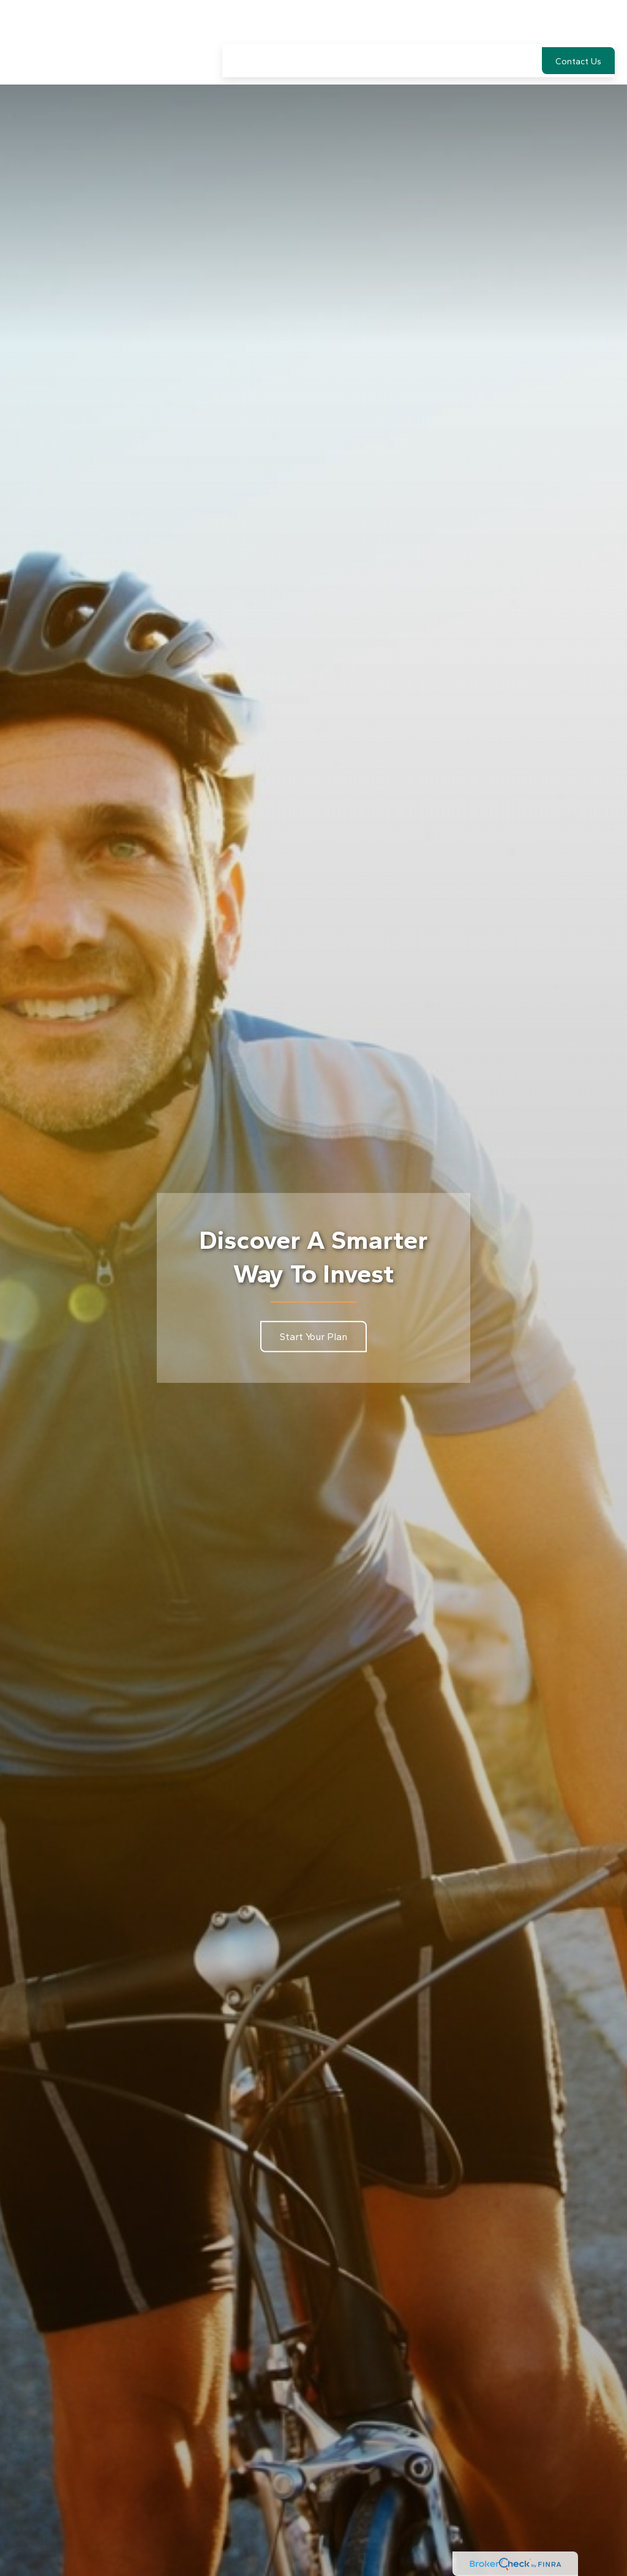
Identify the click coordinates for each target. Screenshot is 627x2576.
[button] (240, 24)
